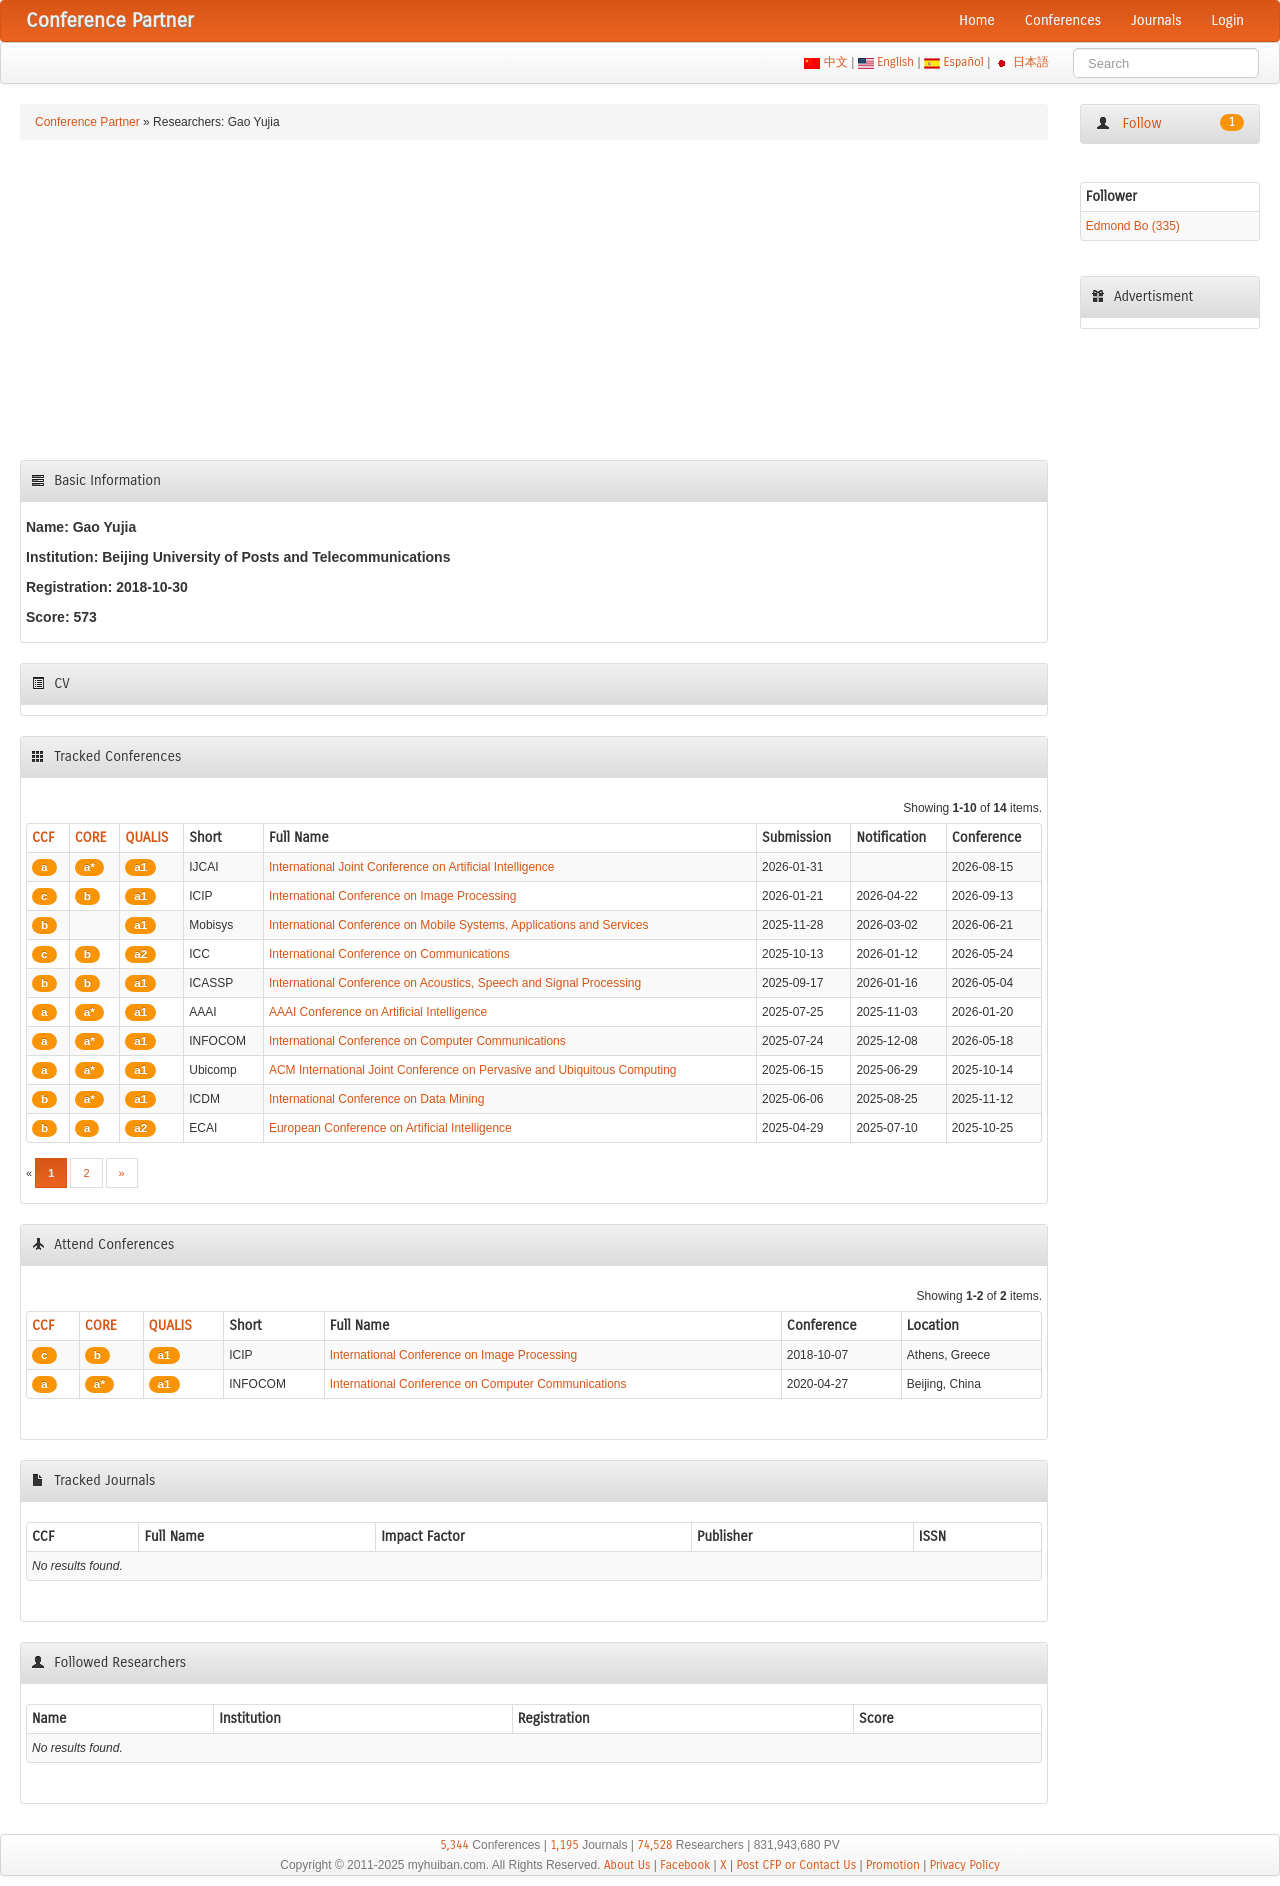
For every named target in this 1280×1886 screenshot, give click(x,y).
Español (963, 62)
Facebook (685, 1865)
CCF (43, 837)
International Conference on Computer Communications (417, 1041)
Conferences (1063, 20)
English (896, 62)
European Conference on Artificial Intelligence (390, 1128)
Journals (1156, 20)
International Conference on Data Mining (376, 1099)
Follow (1170, 123)
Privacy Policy (965, 1865)
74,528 (654, 1845)
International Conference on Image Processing (392, 896)
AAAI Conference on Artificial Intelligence (378, 1012)
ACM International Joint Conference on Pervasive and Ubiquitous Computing (473, 1070)
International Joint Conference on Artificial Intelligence (412, 867)
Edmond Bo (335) (1133, 226)
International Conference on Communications (389, 954)
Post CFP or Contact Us (796, 1865)
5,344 (454, 1845)
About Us (627, 1865)
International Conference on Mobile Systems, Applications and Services (459, 925)
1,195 (564, 1845)
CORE (91, 837)
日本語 (1031, 62)
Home (977, 20)
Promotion (893, 1865)
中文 (835, 62)
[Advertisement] (534, 300)
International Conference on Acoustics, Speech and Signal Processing (455, 983)
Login (1228, 20)
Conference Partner (87, 122)
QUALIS (146, 837)
